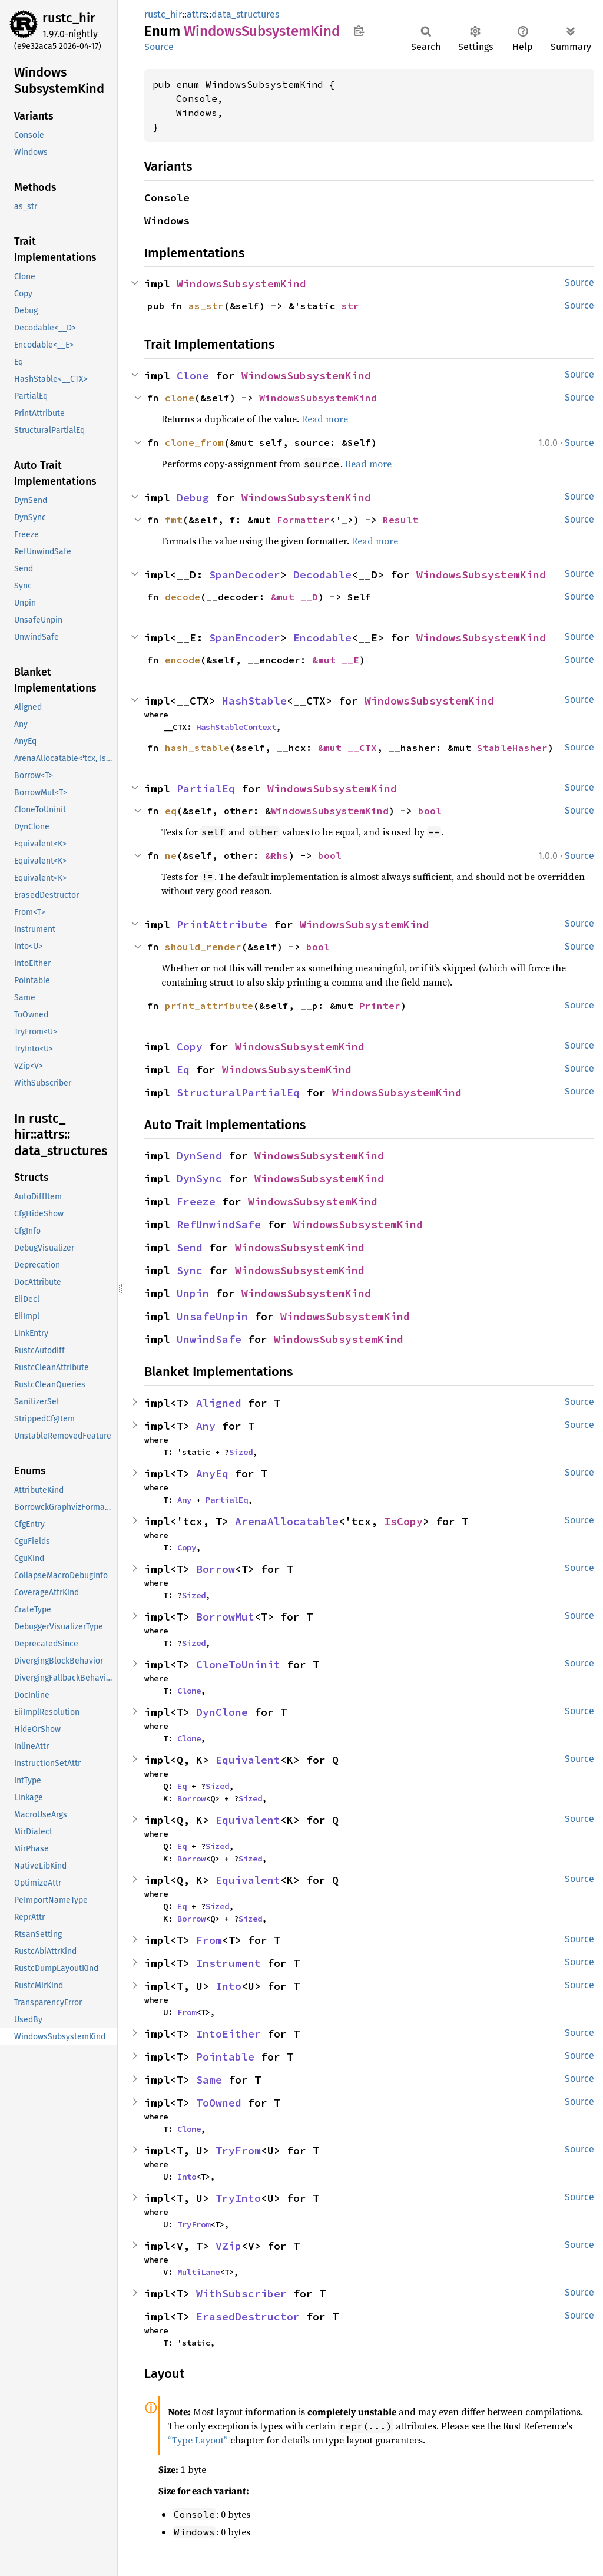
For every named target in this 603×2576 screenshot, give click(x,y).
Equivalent (248, 1760)
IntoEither (228, 2034)
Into (228, 1986)
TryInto (238, 2198)
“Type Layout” (198, 2439)
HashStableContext (236, 727)
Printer (379, 1005)
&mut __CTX (347, 747)
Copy (190, 1046)
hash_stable (197, 747)
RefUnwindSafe (219, 1224)
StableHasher (512, 747)
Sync (190, 1270)
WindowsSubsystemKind (241, 283)
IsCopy (403, 1521)
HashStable (254, 700)
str (350, 306)
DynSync (199, 1178)
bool (430, 810)
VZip (228, 2246)
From (209, 1940)
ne (171, 855)
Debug (193, 497)
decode (182, 597)
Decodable (322, 574)
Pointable (225, 2057)
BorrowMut (225, 1616)
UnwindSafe (209, 1339)
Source (159, 46)
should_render (203, 947)
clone (179, 398)
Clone (193, 375)
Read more (325, 418)
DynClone (222, 1712)
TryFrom (238, 2150)
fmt (174, 519)
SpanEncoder (244, 637)
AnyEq (212, 1473)
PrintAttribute (222, 924)
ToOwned (218, 2102)
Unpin (193, 1293)
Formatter (303, 519)
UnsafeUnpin (212, 1316)
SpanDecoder (244, 574)
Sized (241, 1452)
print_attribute (209, 1005)
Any (206, 1426)
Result (400, 519)
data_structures (245, 14)
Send (190, 1247)
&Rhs (277, 855)
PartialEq (206, 788)
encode (182, 660)
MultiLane (198, 2272)
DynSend (199, 1155)
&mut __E (335, 660)
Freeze (196, 1201)
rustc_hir (68, 18)
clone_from (194, 442)
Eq (183, 1069)
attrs (197, 14)
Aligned (218, 1403)
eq (171, 810)
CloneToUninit (238, 1664)
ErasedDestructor (248, 2316)
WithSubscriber (241, 2293)
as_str (206, 306)
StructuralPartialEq (238, 1092)
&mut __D (294, 597)
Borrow (215, 1569)
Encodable (322, 637)
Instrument (228, 1963)
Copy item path (359, 31)
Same (209, 2079)
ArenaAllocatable (287, 1521)
